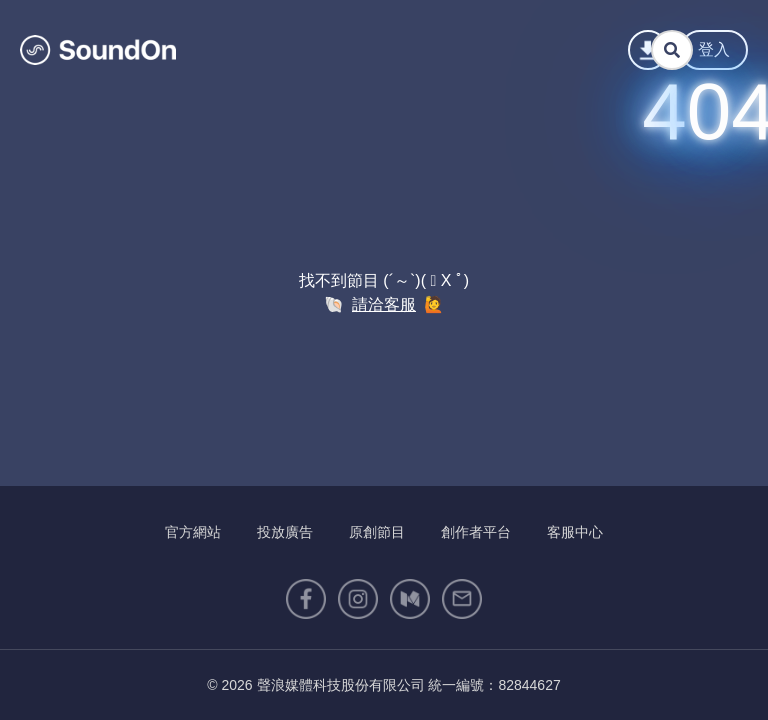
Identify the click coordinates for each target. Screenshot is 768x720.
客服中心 (575, 532)
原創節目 (377, 532)
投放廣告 (285, 532)
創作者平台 (476, 532)
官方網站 (193, 532)
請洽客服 (384, 304)
